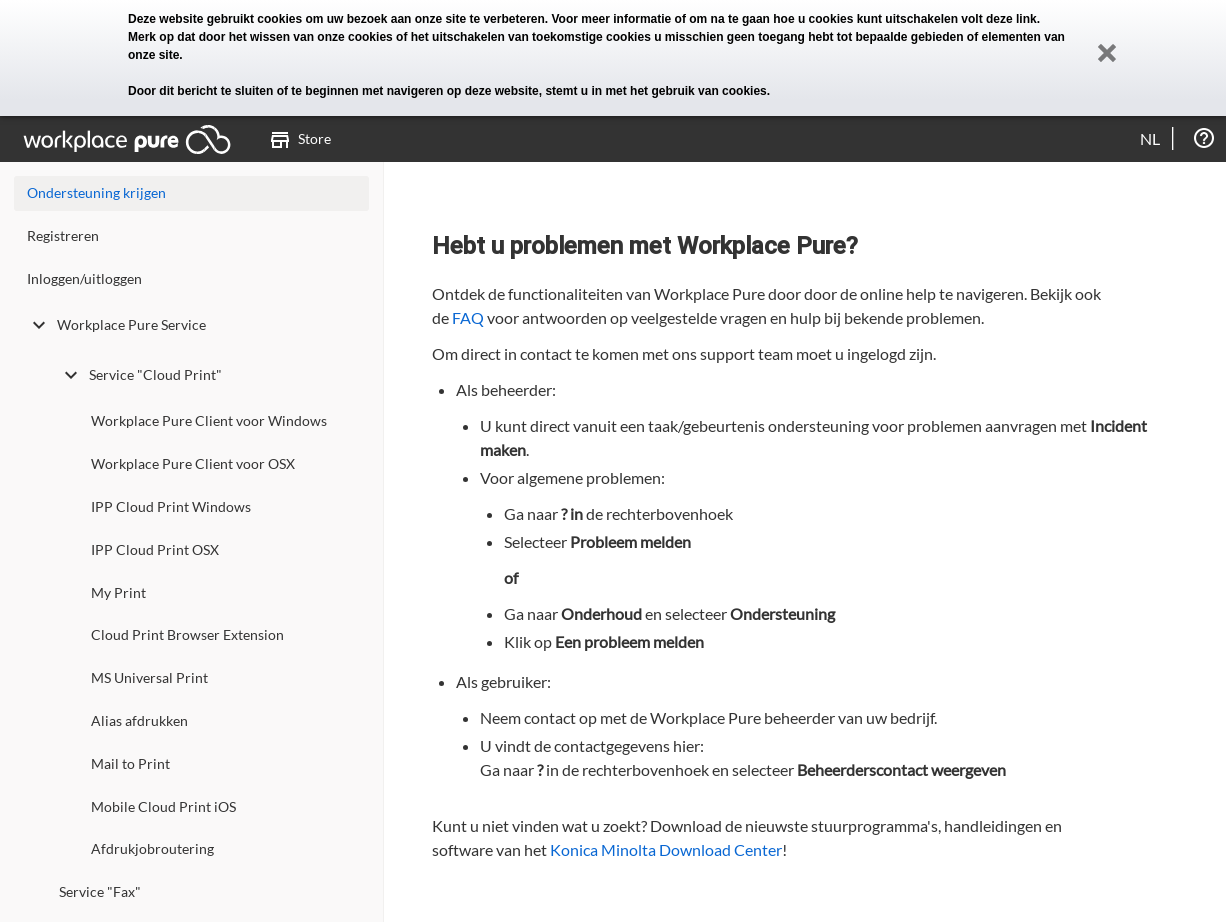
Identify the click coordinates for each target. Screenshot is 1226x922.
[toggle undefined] (39, 325)
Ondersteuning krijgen (96, 192)
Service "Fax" (100, 891)
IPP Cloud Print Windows (171, 506)
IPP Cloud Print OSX (155, 549)
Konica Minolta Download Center (666, 849)
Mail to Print (130, 763)
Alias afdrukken (139, 720)
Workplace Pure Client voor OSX (193, 463)
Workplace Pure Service (116, 325)
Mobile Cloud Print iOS (163, 806)
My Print (118, 592)
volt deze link (998, 19)
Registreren (63, 235)
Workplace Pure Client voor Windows (209, 420)
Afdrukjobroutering (152, 848)
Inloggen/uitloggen (84, 278)
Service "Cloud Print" (140, 375)
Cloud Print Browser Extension (187, 634)
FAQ (468, 317)
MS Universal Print (149, 677)
